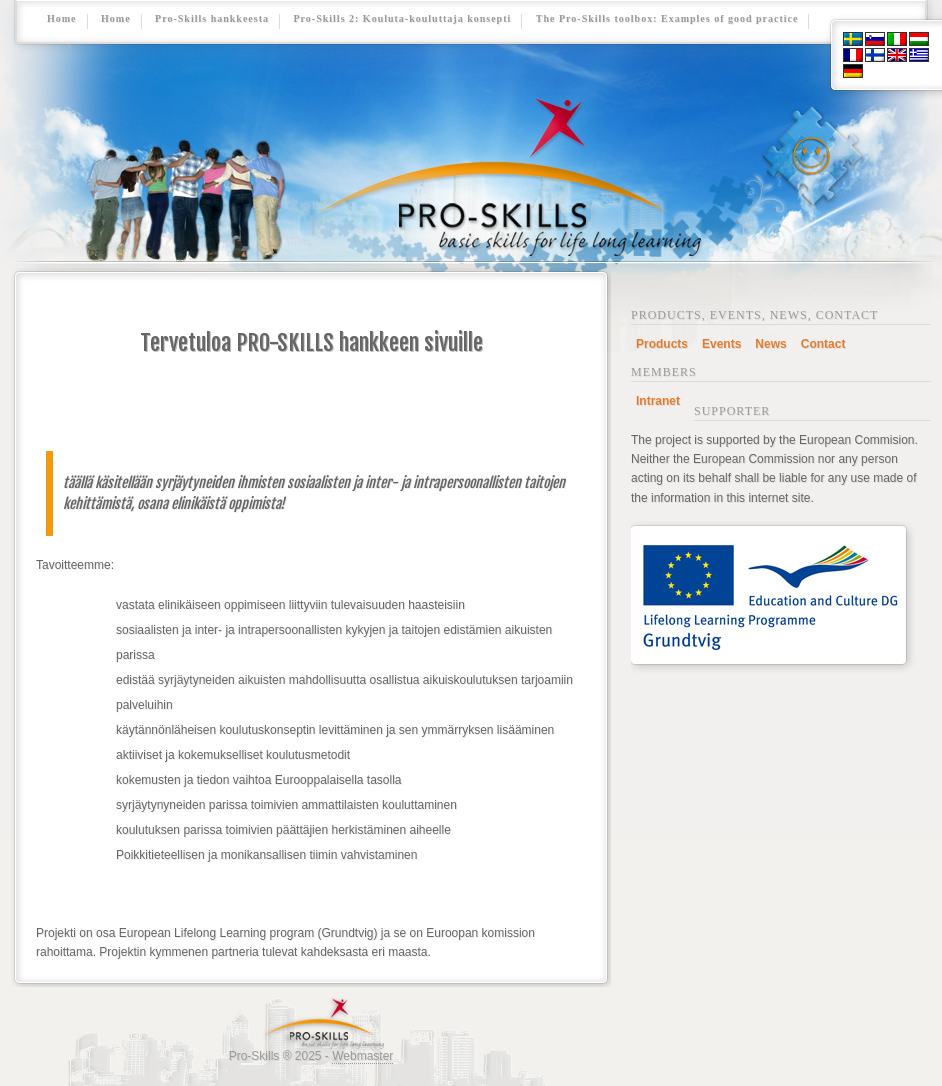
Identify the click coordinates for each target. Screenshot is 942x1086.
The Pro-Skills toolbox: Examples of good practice (667, 19)
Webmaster (362, 1056)
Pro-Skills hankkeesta (212, 19)
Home (62, 19)
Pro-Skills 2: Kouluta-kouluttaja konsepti (402, 19)
